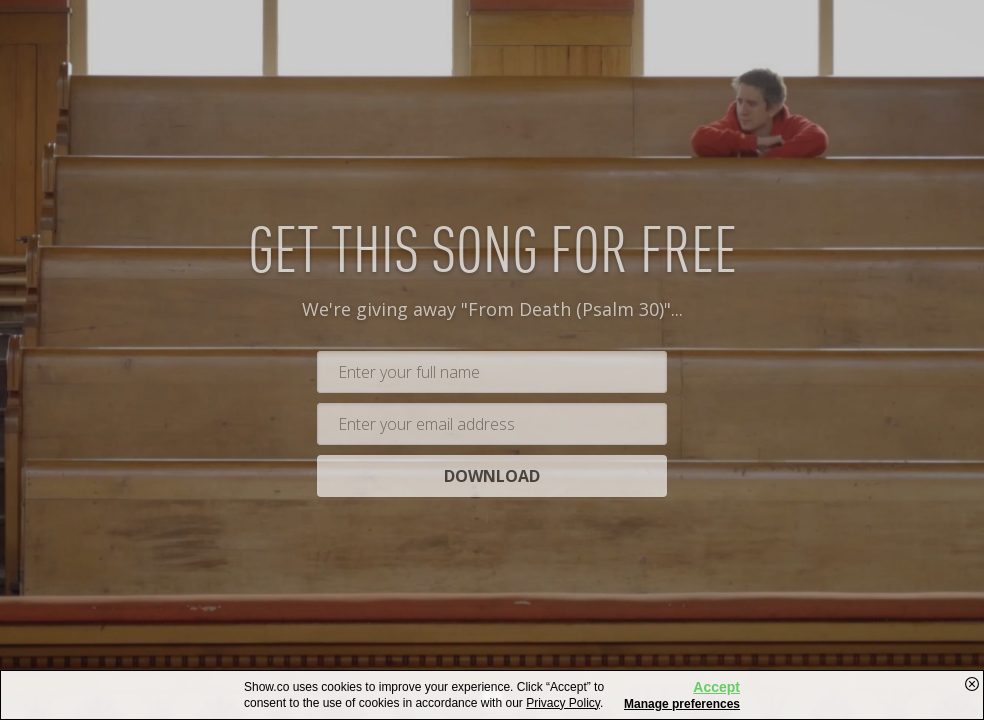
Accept (716, 687)
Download (492, 480)
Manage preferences (682, 704)
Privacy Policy (563, 703)
